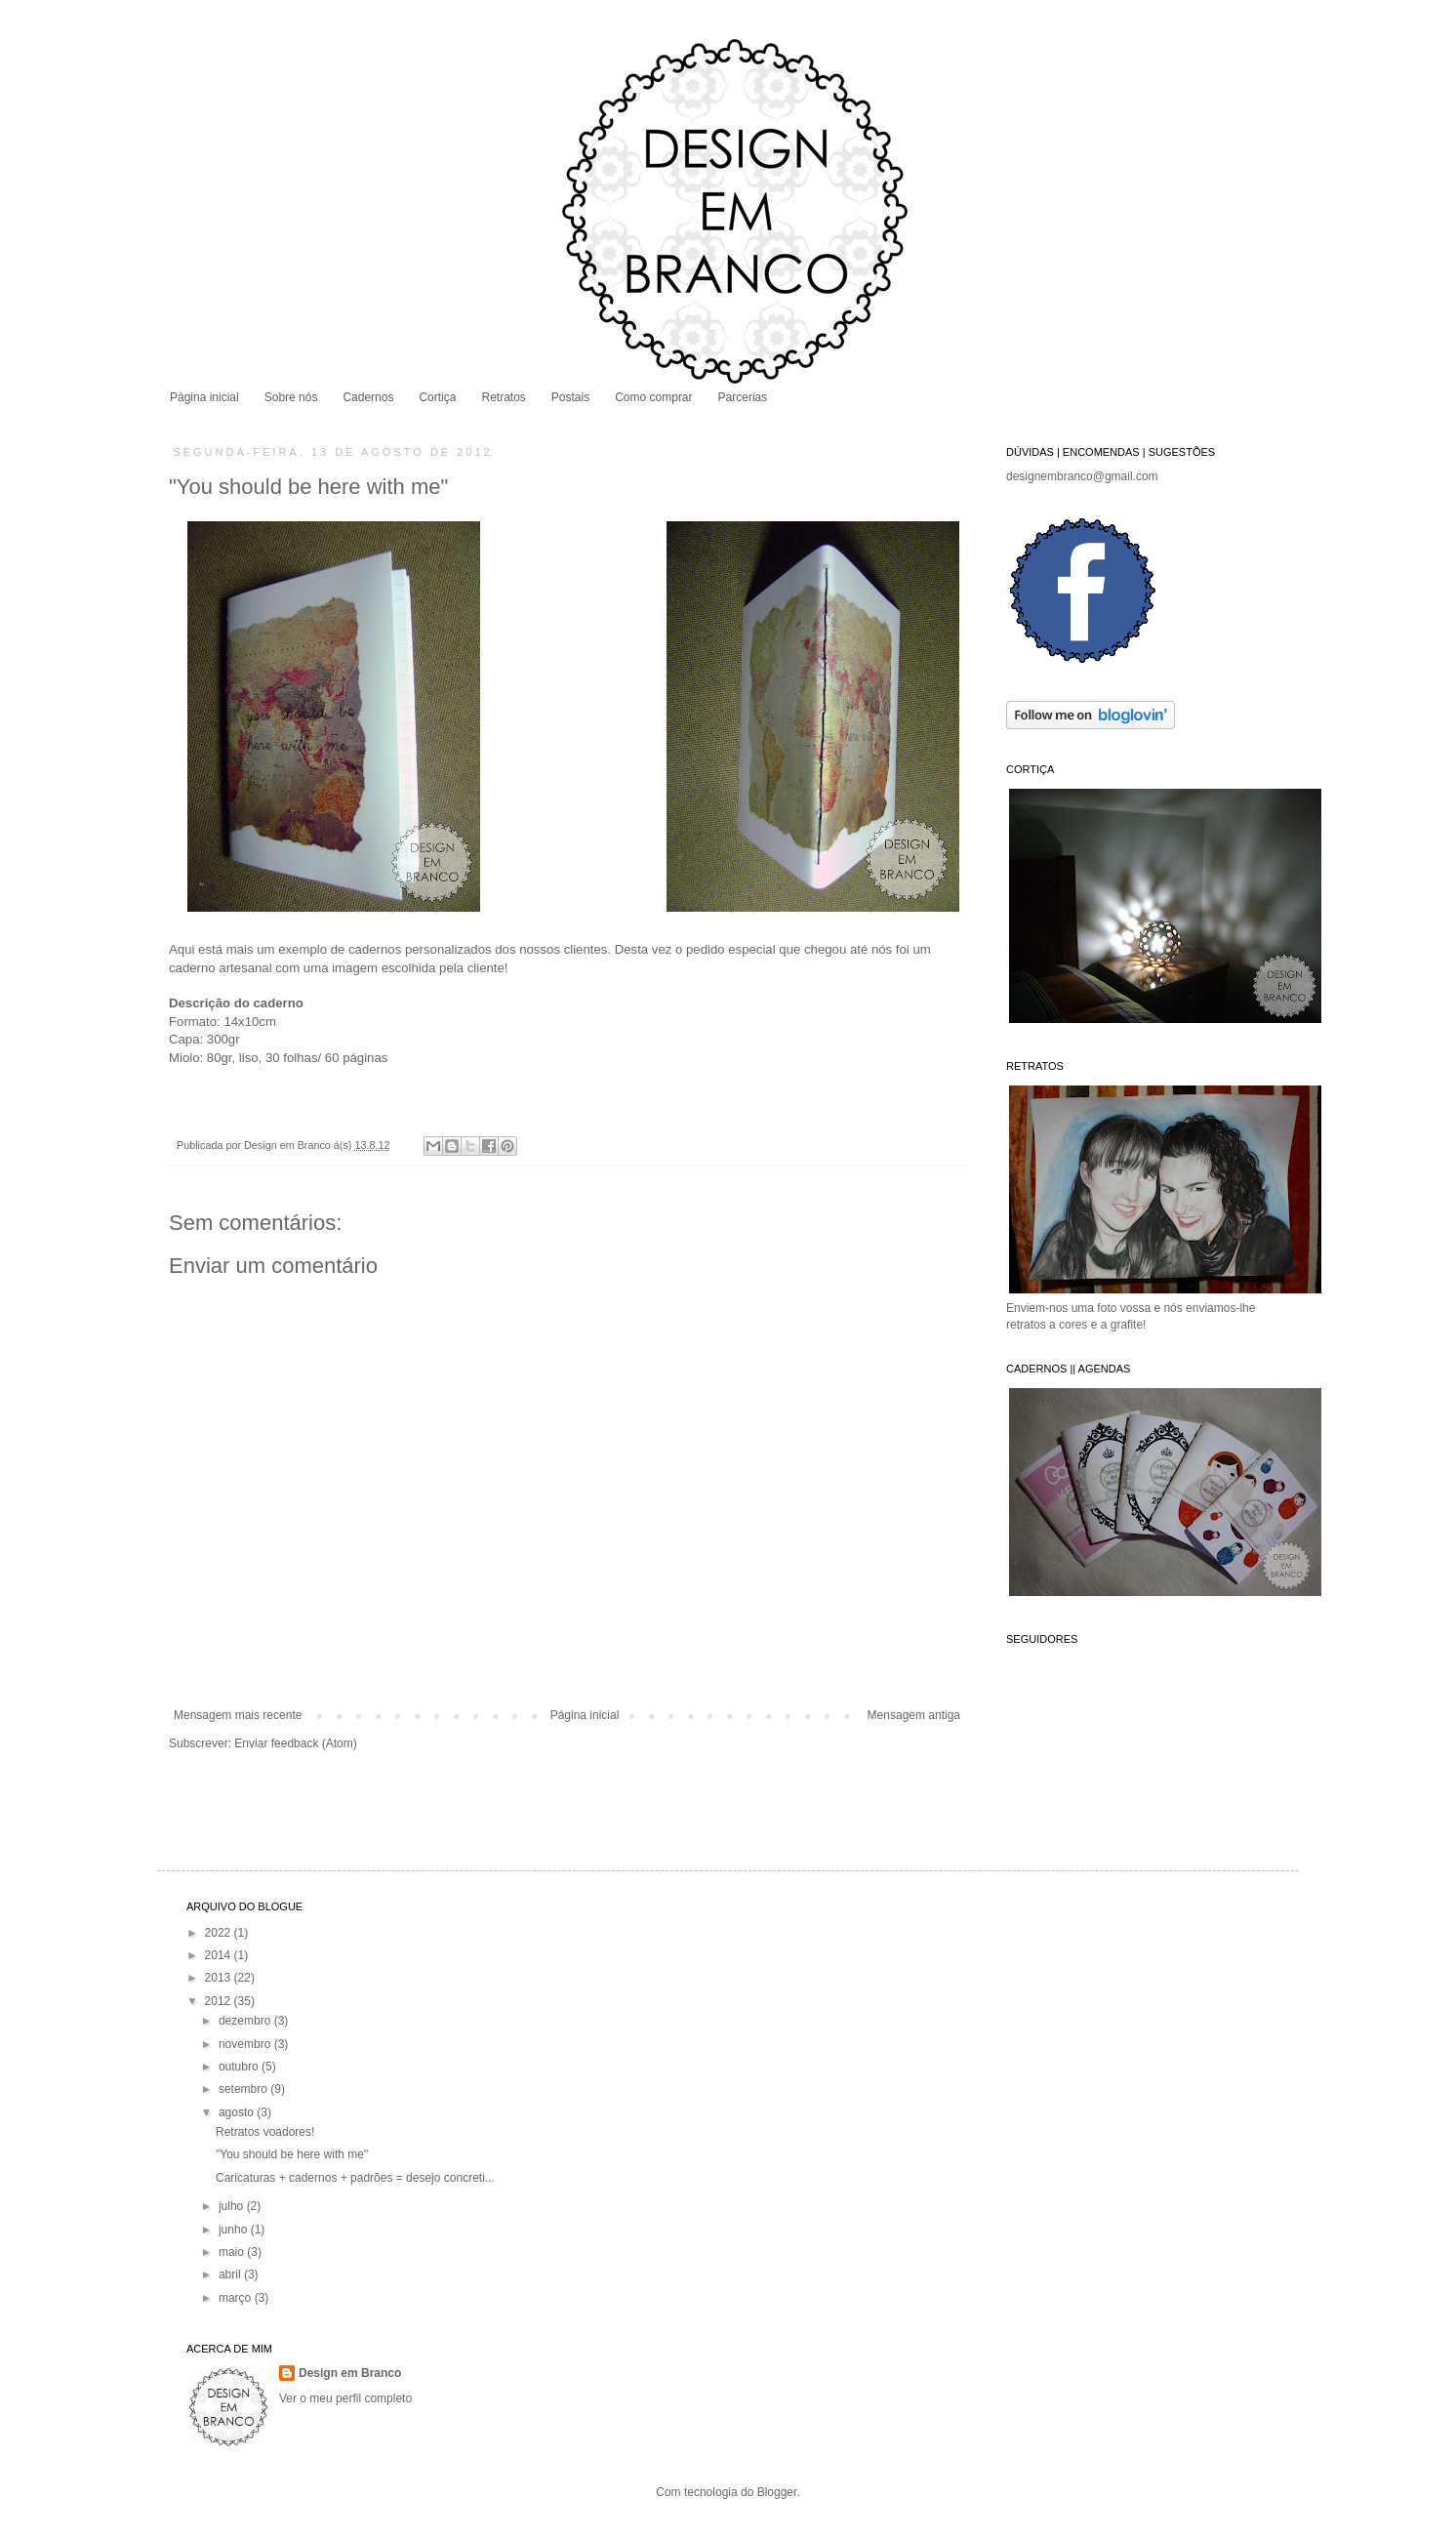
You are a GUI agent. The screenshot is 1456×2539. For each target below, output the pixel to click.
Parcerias (743, 397)
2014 (219, 1955)
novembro (246, 2044)
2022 (219, 1933)
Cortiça (437, 397)
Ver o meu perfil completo (345, 2398)
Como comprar (653, 397)
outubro (240, 2066)
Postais (570, 397)
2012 (219, 2001)
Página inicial (204, 397)
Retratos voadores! (265, 2132)
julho (233, 2206)
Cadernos (368, 397)
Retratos (503, 397)
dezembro (246, 2020)
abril (231, 2274)
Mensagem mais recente (238, 1715)
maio (233, 2252)
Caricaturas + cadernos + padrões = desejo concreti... (355, 2178)
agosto (238, 2112)
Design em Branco (289, 1145)
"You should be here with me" (292, 2154)
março (237, 2298)
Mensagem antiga (914, 1715)
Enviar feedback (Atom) (295, 1743)
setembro (244, 2089)
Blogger (777, 2492)
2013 (219, 1978)
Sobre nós (291, 397)
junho (235, 2229)
